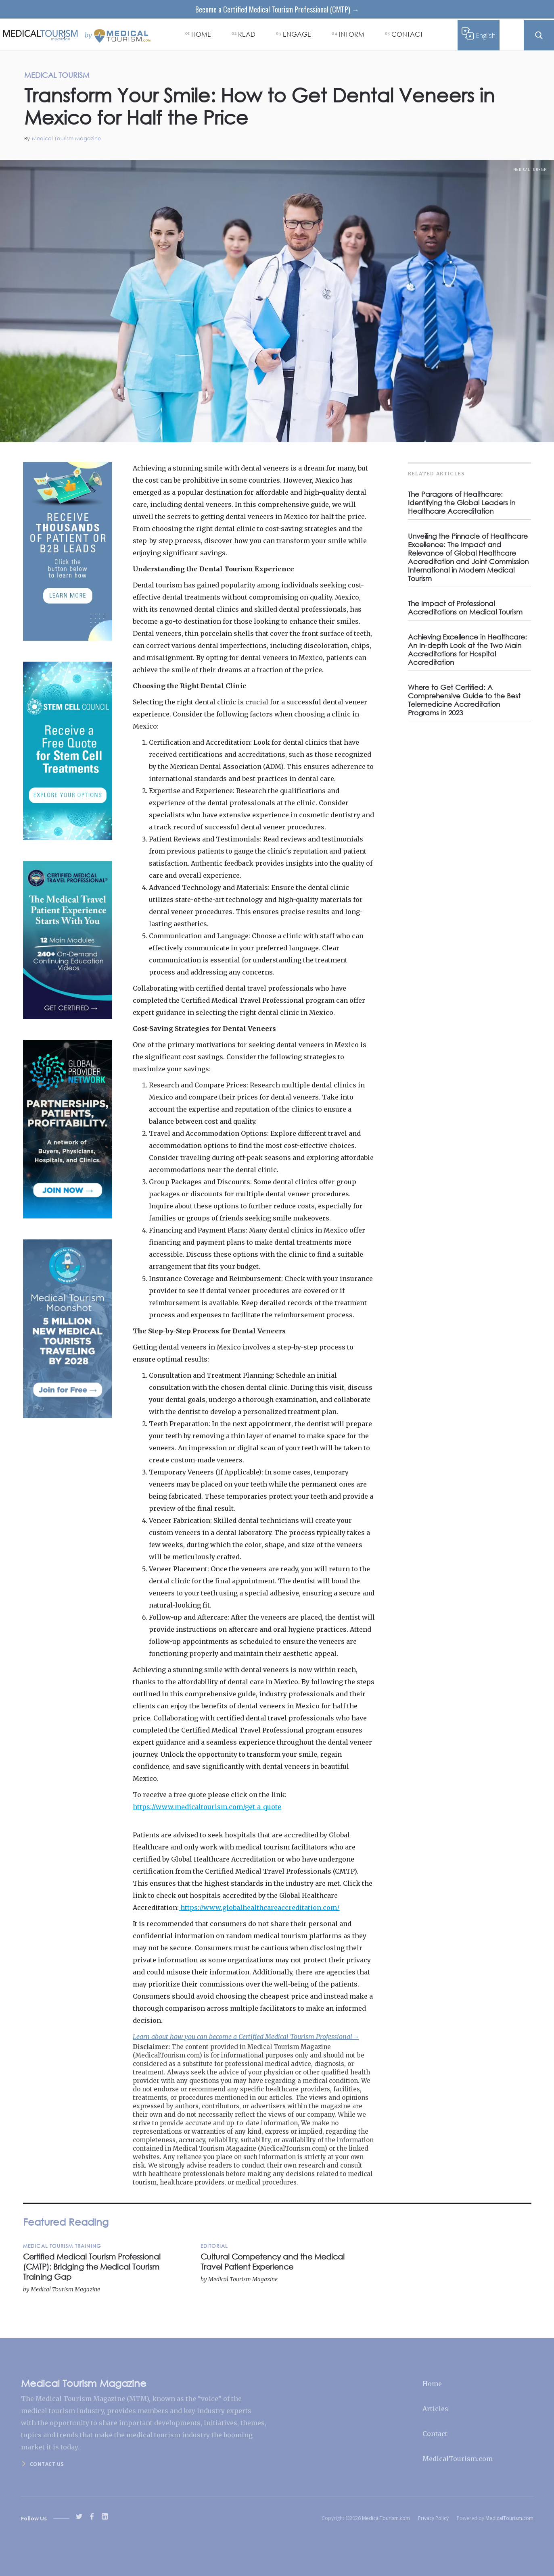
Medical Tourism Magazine (66, 138)
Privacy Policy (433, 2518)
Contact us (47, 2464)
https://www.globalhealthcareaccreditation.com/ (259, 1907)
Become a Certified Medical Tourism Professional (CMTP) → (277, 9)
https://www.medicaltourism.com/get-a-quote (207, 1807)
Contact (434, 2434)
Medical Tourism (530, 169)
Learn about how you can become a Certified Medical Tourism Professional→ (246, 2036)
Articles (435, 2409)
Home (432, 2384)
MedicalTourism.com (457, 2459)
